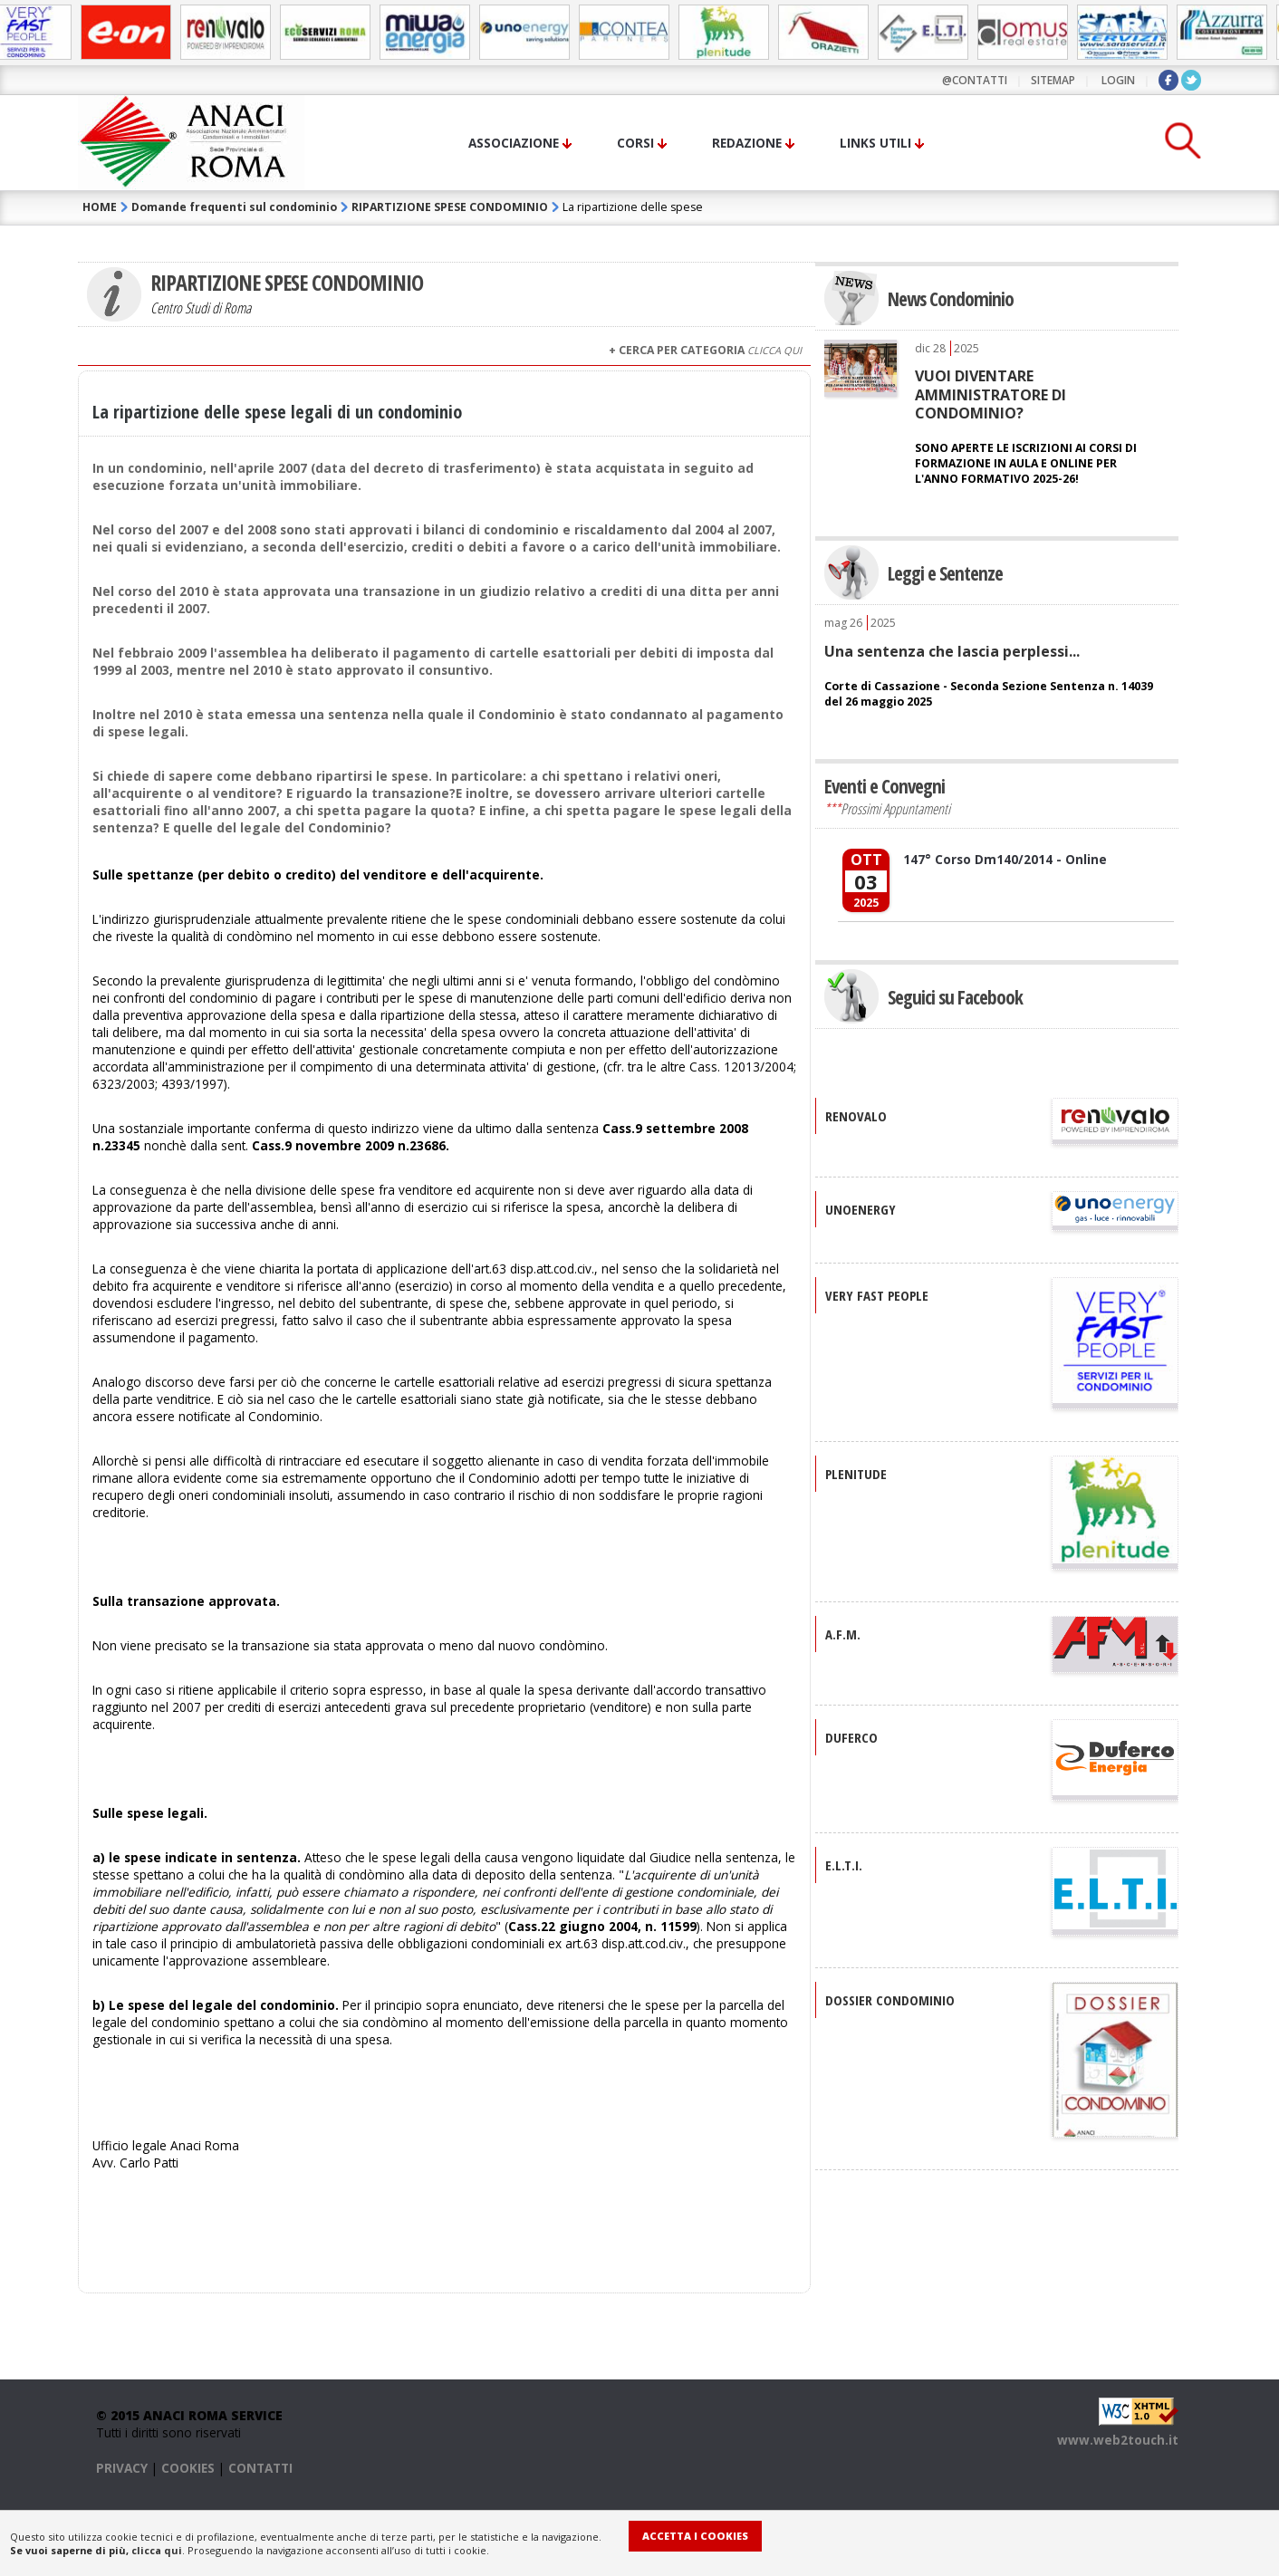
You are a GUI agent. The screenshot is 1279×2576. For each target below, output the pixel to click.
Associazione (513, 142)
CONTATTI (260, 2467)
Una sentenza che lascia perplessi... (952, 651)
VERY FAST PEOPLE (876, 1295)
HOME (99, 207)
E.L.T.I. (843, 1865)
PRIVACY (122, 2467)
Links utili (875, 142)
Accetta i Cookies (695, 2535)
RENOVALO (856, 1116)
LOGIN (1118, 80)
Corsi (635, 142)
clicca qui (156, 2550)
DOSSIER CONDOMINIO (890, 2000)
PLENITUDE (856, 1474)
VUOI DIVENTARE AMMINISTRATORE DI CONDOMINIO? (990, 394)
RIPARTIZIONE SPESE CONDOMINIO (449, 207)
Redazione (747, 142)
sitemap (1053, 80)
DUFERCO (851, 1737)
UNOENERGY (860, 1209)
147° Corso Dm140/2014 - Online (1005, 859)
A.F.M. (843, 1634)
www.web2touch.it (1117, 2439)
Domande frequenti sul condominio (234, 207)
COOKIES (188, 2467)
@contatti (974, 80)
